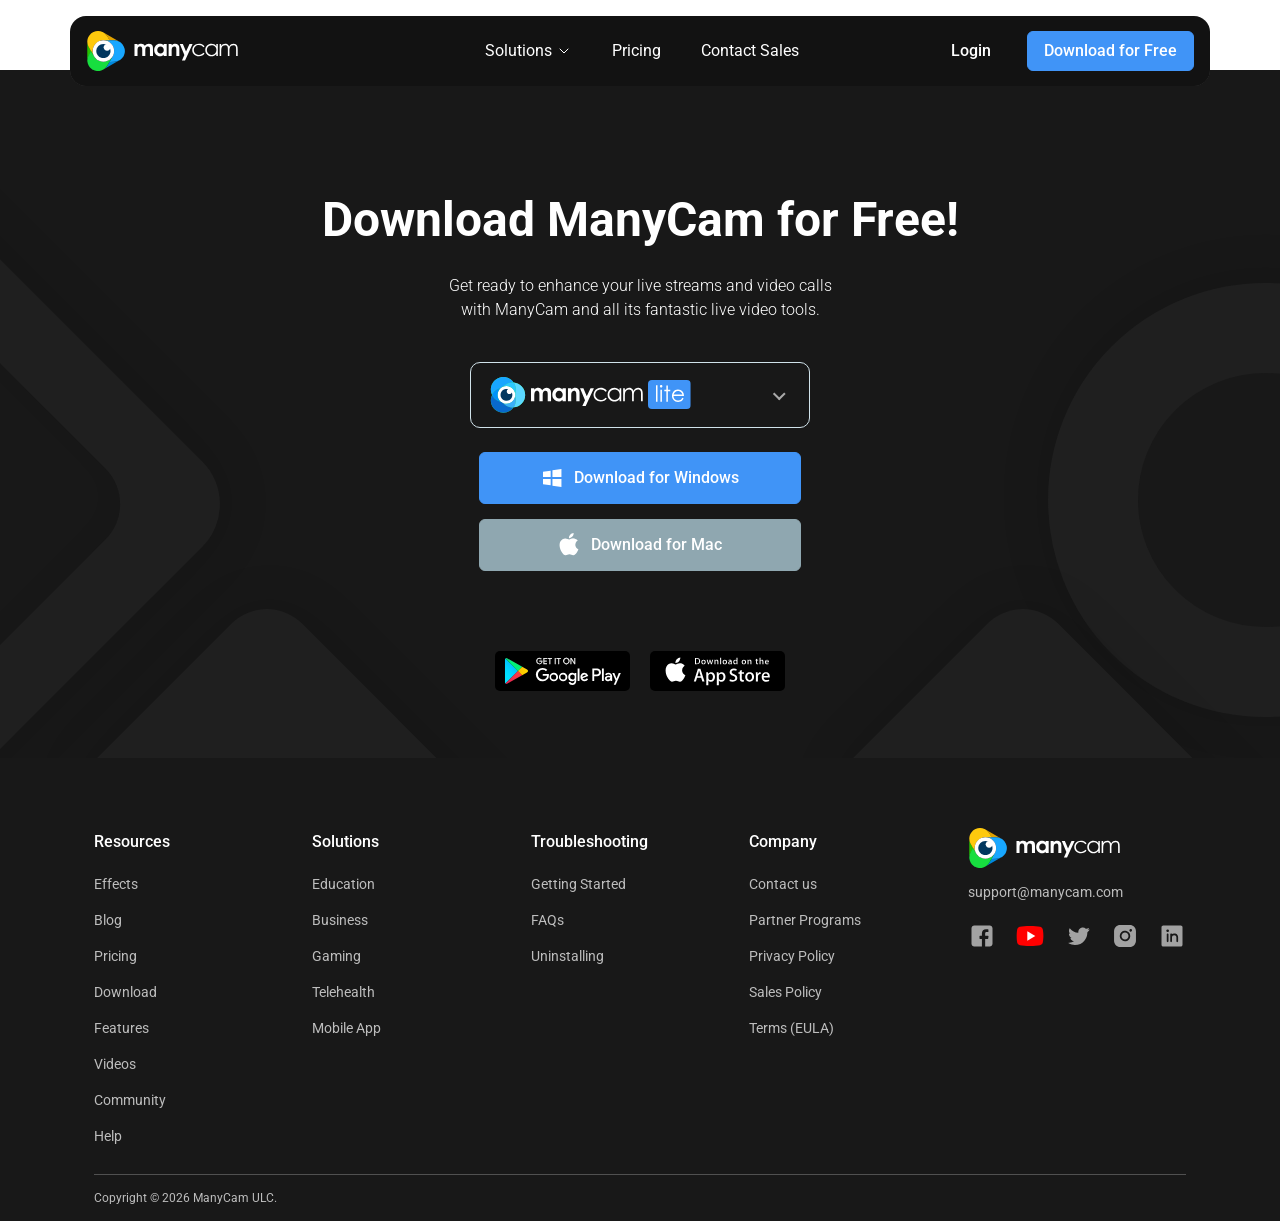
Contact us (783, 884)
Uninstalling (567, 956)
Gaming (336, 956)
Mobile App (346, 1028)
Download (125, 992)
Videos (115, 1064)
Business (340, 920)
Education (343, 884)
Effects (116, 884)
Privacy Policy (792, 956)
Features (121, 1028)
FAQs (547, 920)
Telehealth (343, 992)
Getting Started (578, 884)
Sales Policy (785, 992)
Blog (108, 920)
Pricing (636, 50)
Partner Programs (805, 920)
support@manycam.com (1045, 892)
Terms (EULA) (791, 1028)
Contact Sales (750, 50)
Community (130, 1100)
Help (108, 1136)
